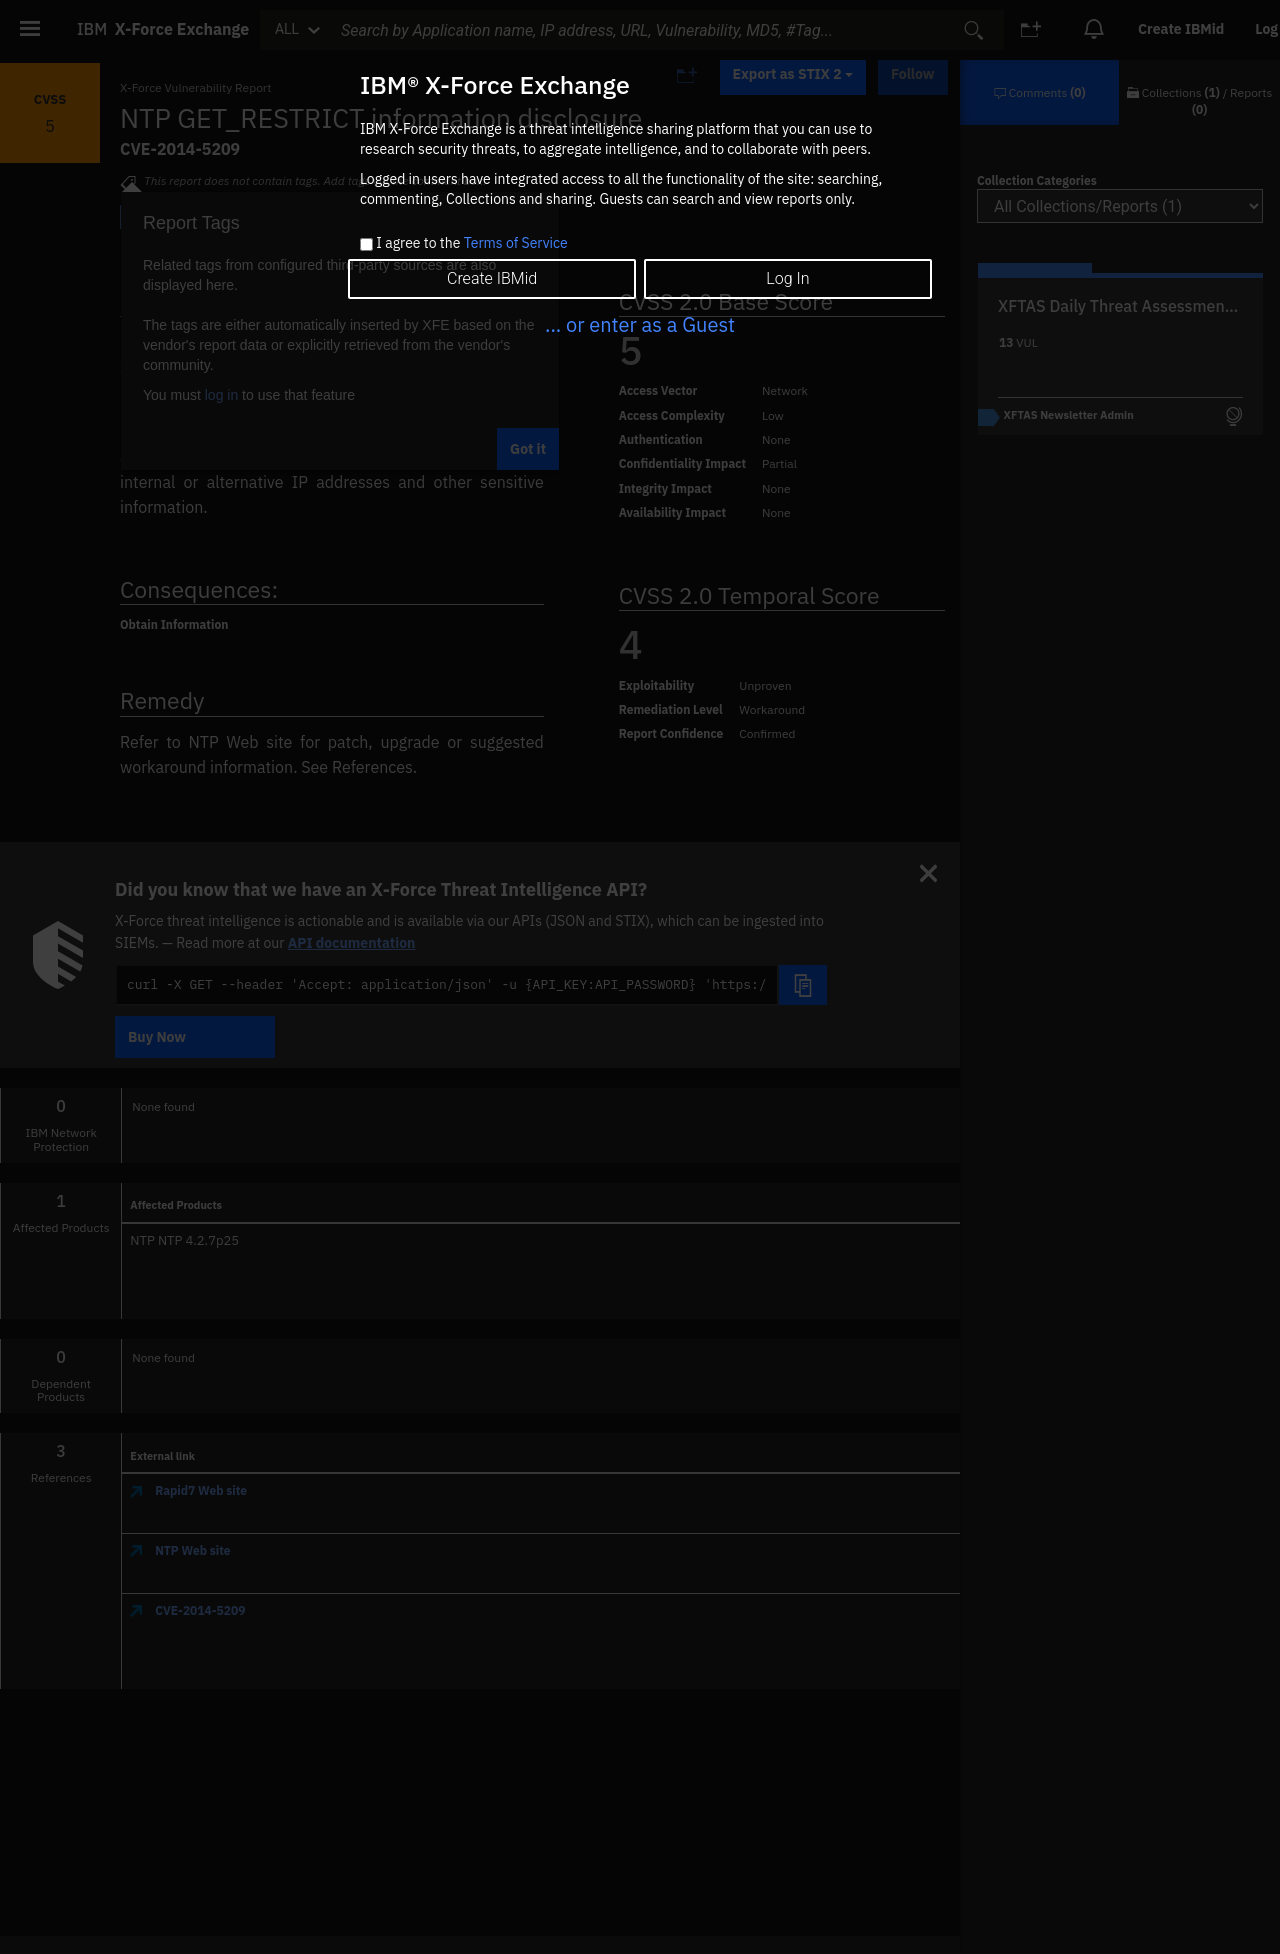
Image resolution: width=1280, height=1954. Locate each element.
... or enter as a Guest (640, 324)
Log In (787, 278)
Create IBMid (492, 278)
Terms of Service (516, 243)
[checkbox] (366, 244)
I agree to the (471, 244)
